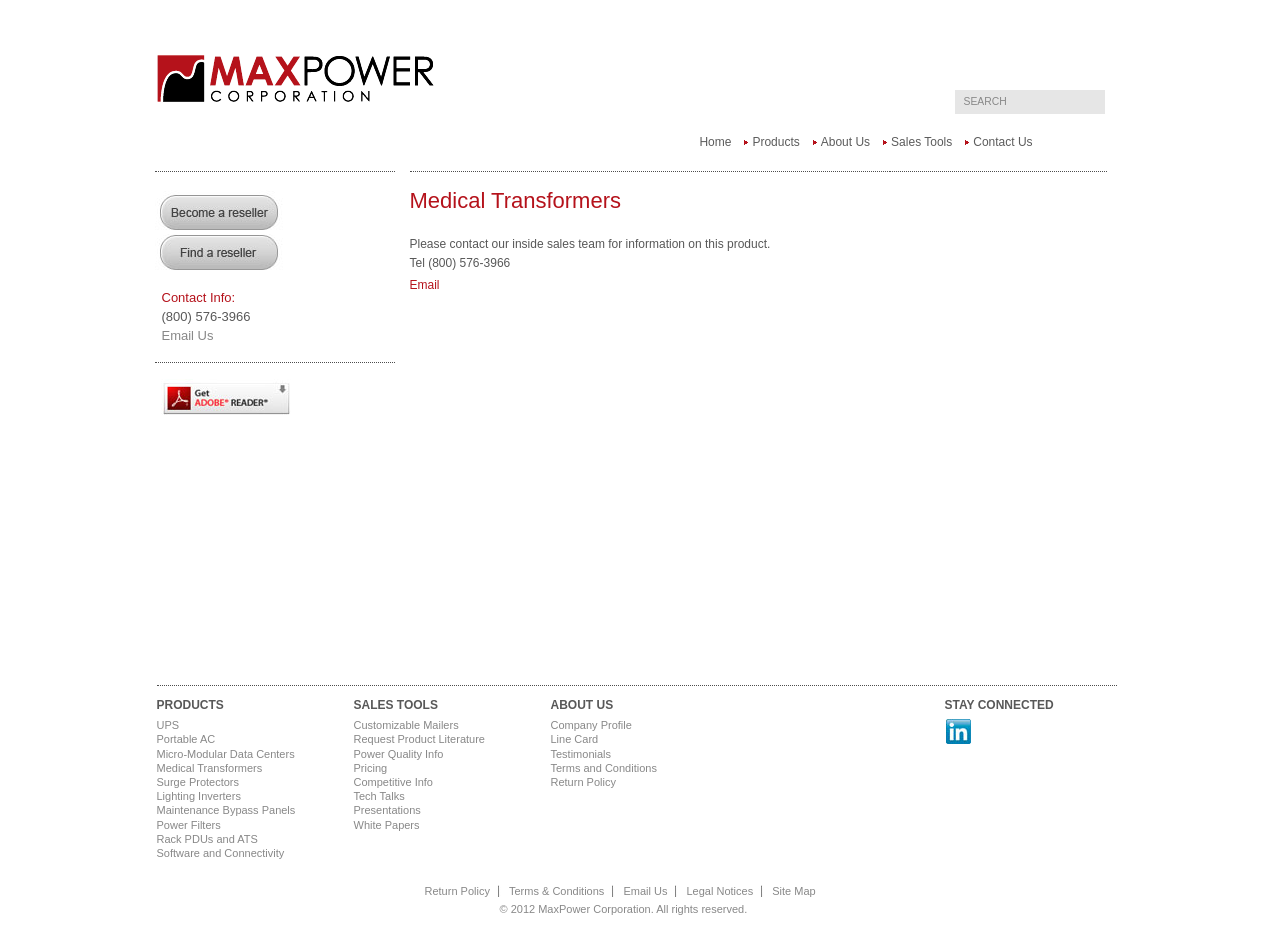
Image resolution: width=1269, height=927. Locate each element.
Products (775, 142)
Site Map (793, 891)
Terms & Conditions (556, 891)
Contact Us (1002, 142)
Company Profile (591, 725)
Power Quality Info (399, 754)
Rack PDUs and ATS (207, 839)
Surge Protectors (198, 782)
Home (715, 142)
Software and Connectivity (221, 853)
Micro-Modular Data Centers (226, 754)
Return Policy (583, 782)
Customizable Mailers (406, 725)
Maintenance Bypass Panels (226, 810)
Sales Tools (921, 142)
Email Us (188, 335)
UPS (168, 725)
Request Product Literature (419, 739)
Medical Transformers (210, 768)
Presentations (387, 810)
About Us (845, 142)
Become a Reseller (220, 212)
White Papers (387, 825)
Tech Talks (379, 796)
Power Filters (189, 825)
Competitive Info (393, 782)
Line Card (575, 739)
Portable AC (186, 739)
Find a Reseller (220, 252)
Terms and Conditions (604, 768)
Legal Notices (720, 891)
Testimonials (581, 754)
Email (425, 285)
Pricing (371, 768)
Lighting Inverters (199, 796)
